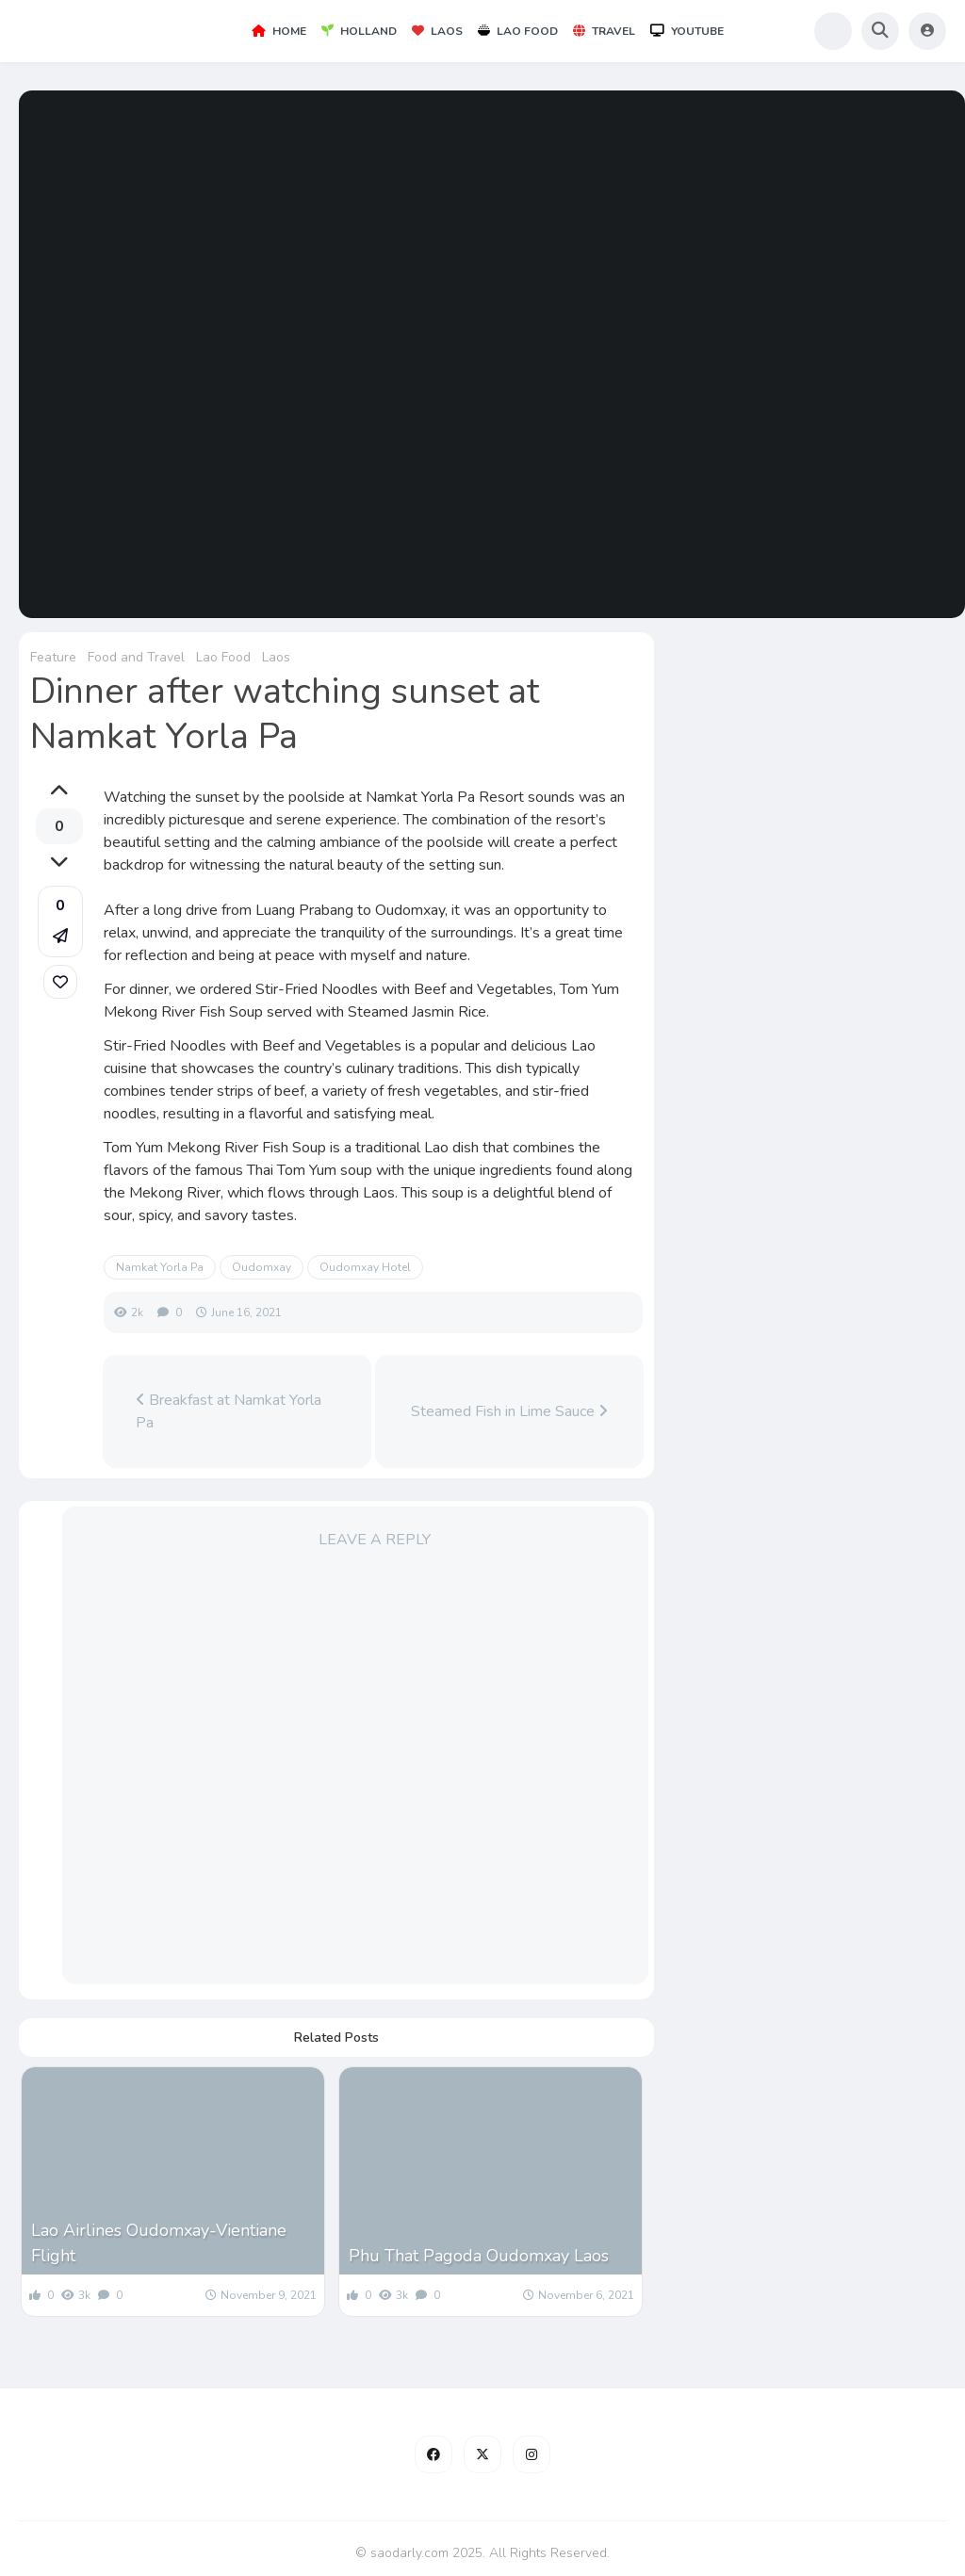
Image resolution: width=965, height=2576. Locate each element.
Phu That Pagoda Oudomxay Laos (479, 2255)
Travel (604, 31)
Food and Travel (136, 657)
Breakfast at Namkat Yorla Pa (228, 1411)
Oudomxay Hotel (365, 1267)
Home (279, 31)
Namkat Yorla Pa (160, 1267)
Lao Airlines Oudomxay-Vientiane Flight (158, 2243)
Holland (359, 31)
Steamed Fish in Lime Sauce (509, 1411)
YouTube (687, 31)
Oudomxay (261, 1267)
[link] (60, 982)
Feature (53, 657)
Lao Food (518, 31)
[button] (60, 921)
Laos (437, 31)
